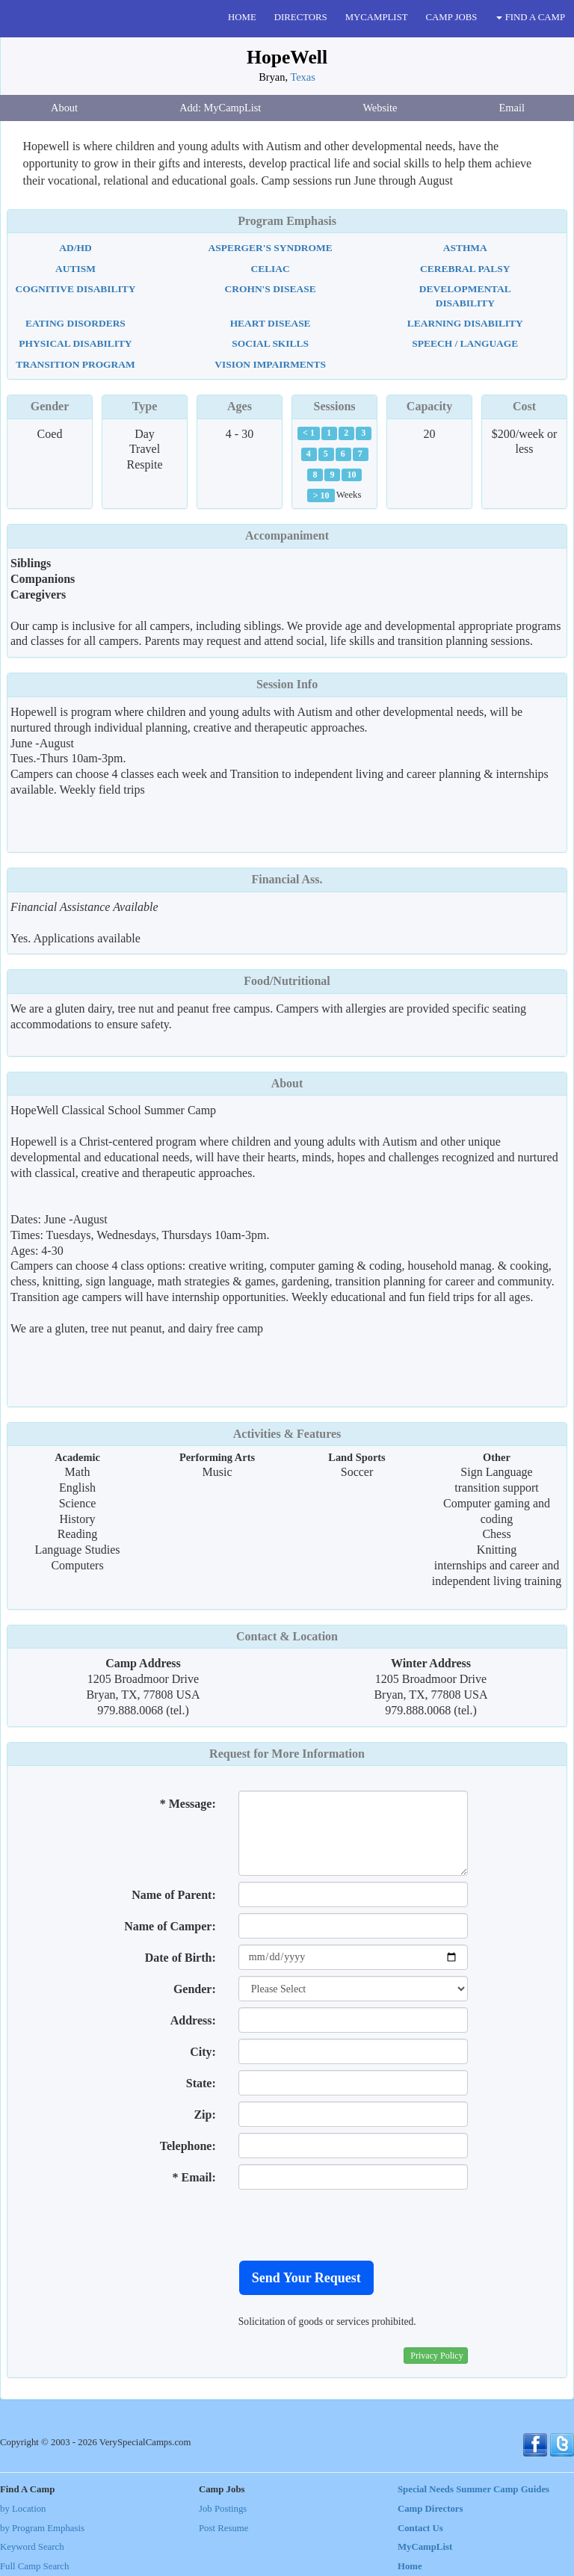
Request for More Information (287, 1753)
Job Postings (223, 2509)
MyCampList (425, 2547)
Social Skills (270, 343)
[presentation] (352, 2225)
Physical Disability (75, 343)
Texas (302, 77)
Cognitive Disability (75, 288)
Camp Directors (430, 2509)
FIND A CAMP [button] (530, 17)
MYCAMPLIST (376, 17)
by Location (23, 2509)
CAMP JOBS (452, 17)
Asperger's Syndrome (271, 247)
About (64, 108)
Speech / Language (465, 343)
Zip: (204, 2114)
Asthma (465, 247)
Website (379, 108)
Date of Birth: (180, 1957)
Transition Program (75, 364)
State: (201, 2083)
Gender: (194, 1989)
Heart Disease (270, 323)
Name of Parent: (174, 1894)
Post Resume (223, 2528)
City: (203, 2051)
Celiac (269, 268)
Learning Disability (465, 323)
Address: (193, 2020)
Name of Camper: (170, 1926)
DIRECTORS (300, 17)
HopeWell (287, 57)
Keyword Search (32, 2547)
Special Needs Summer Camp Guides (473, 2489)
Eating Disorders (75, 323)
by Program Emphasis (42, 2528)
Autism (75, 268)
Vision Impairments (270, 364)
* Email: (194, 2177)
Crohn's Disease (270, 288)
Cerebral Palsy (465, 268)
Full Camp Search (34, 2566)
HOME (242, 17)
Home (410, 2566)
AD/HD (75, 247)
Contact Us (420, 2528)
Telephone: (188, 2146)
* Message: (188, 1803)
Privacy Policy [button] (436, 2355)
